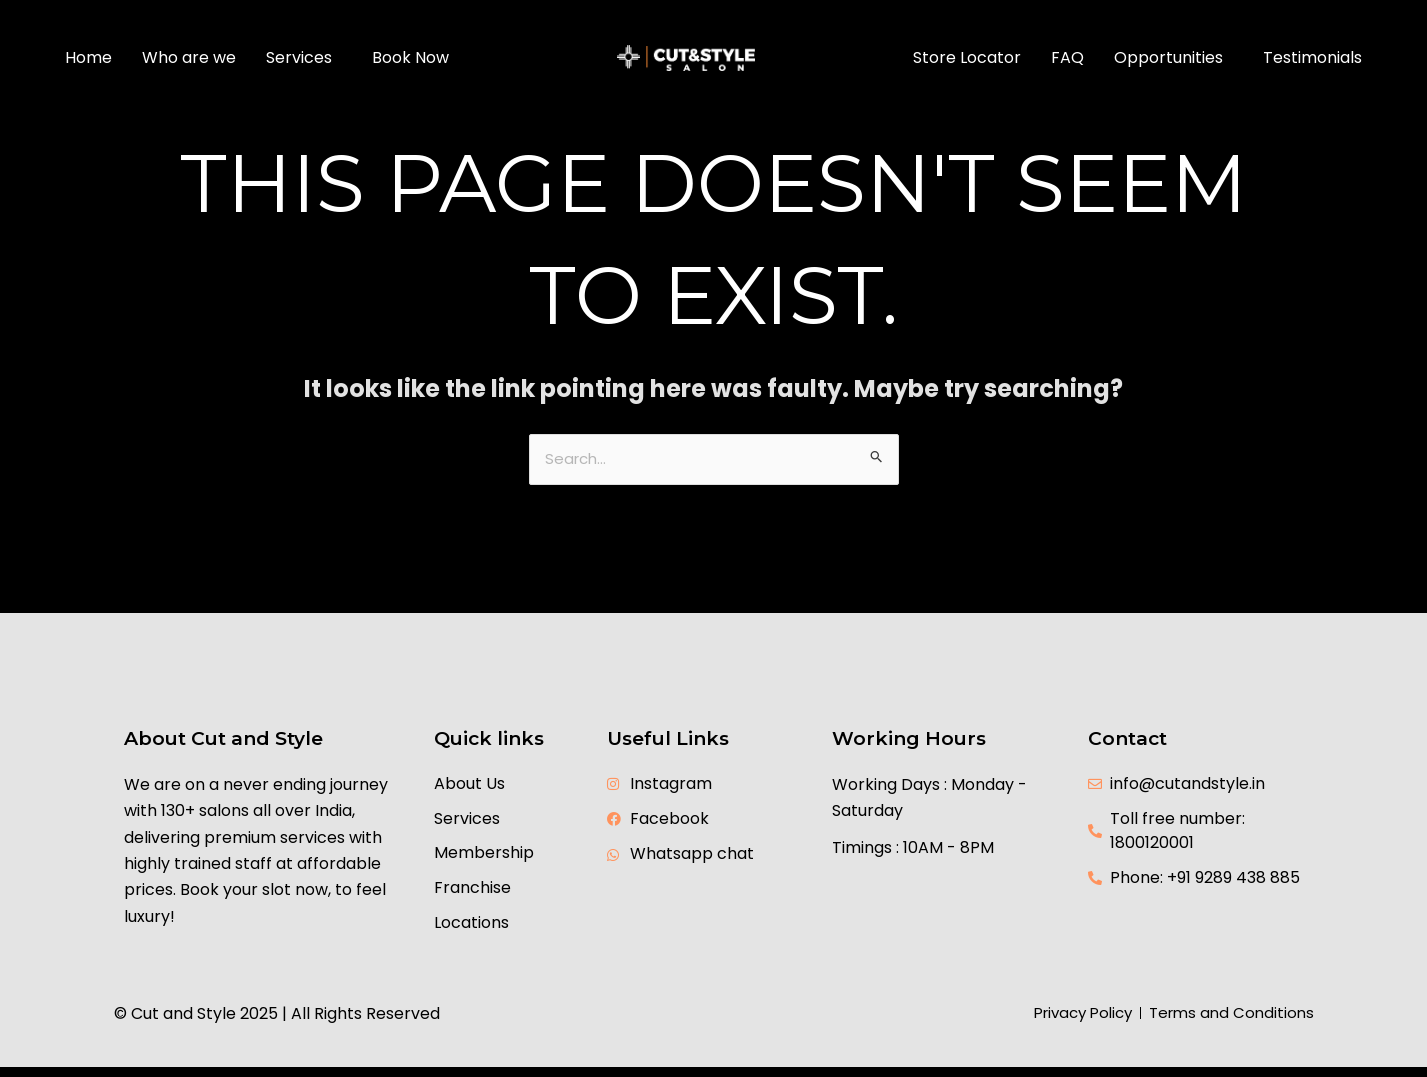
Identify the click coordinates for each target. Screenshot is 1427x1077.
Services (299, 57)
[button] (304, 58)
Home (88, 57)
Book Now (410, 57)
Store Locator (967, 57)
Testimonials (1312, 57)
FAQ (1067, 57)
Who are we (189, 57)
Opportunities (1168, 57)
